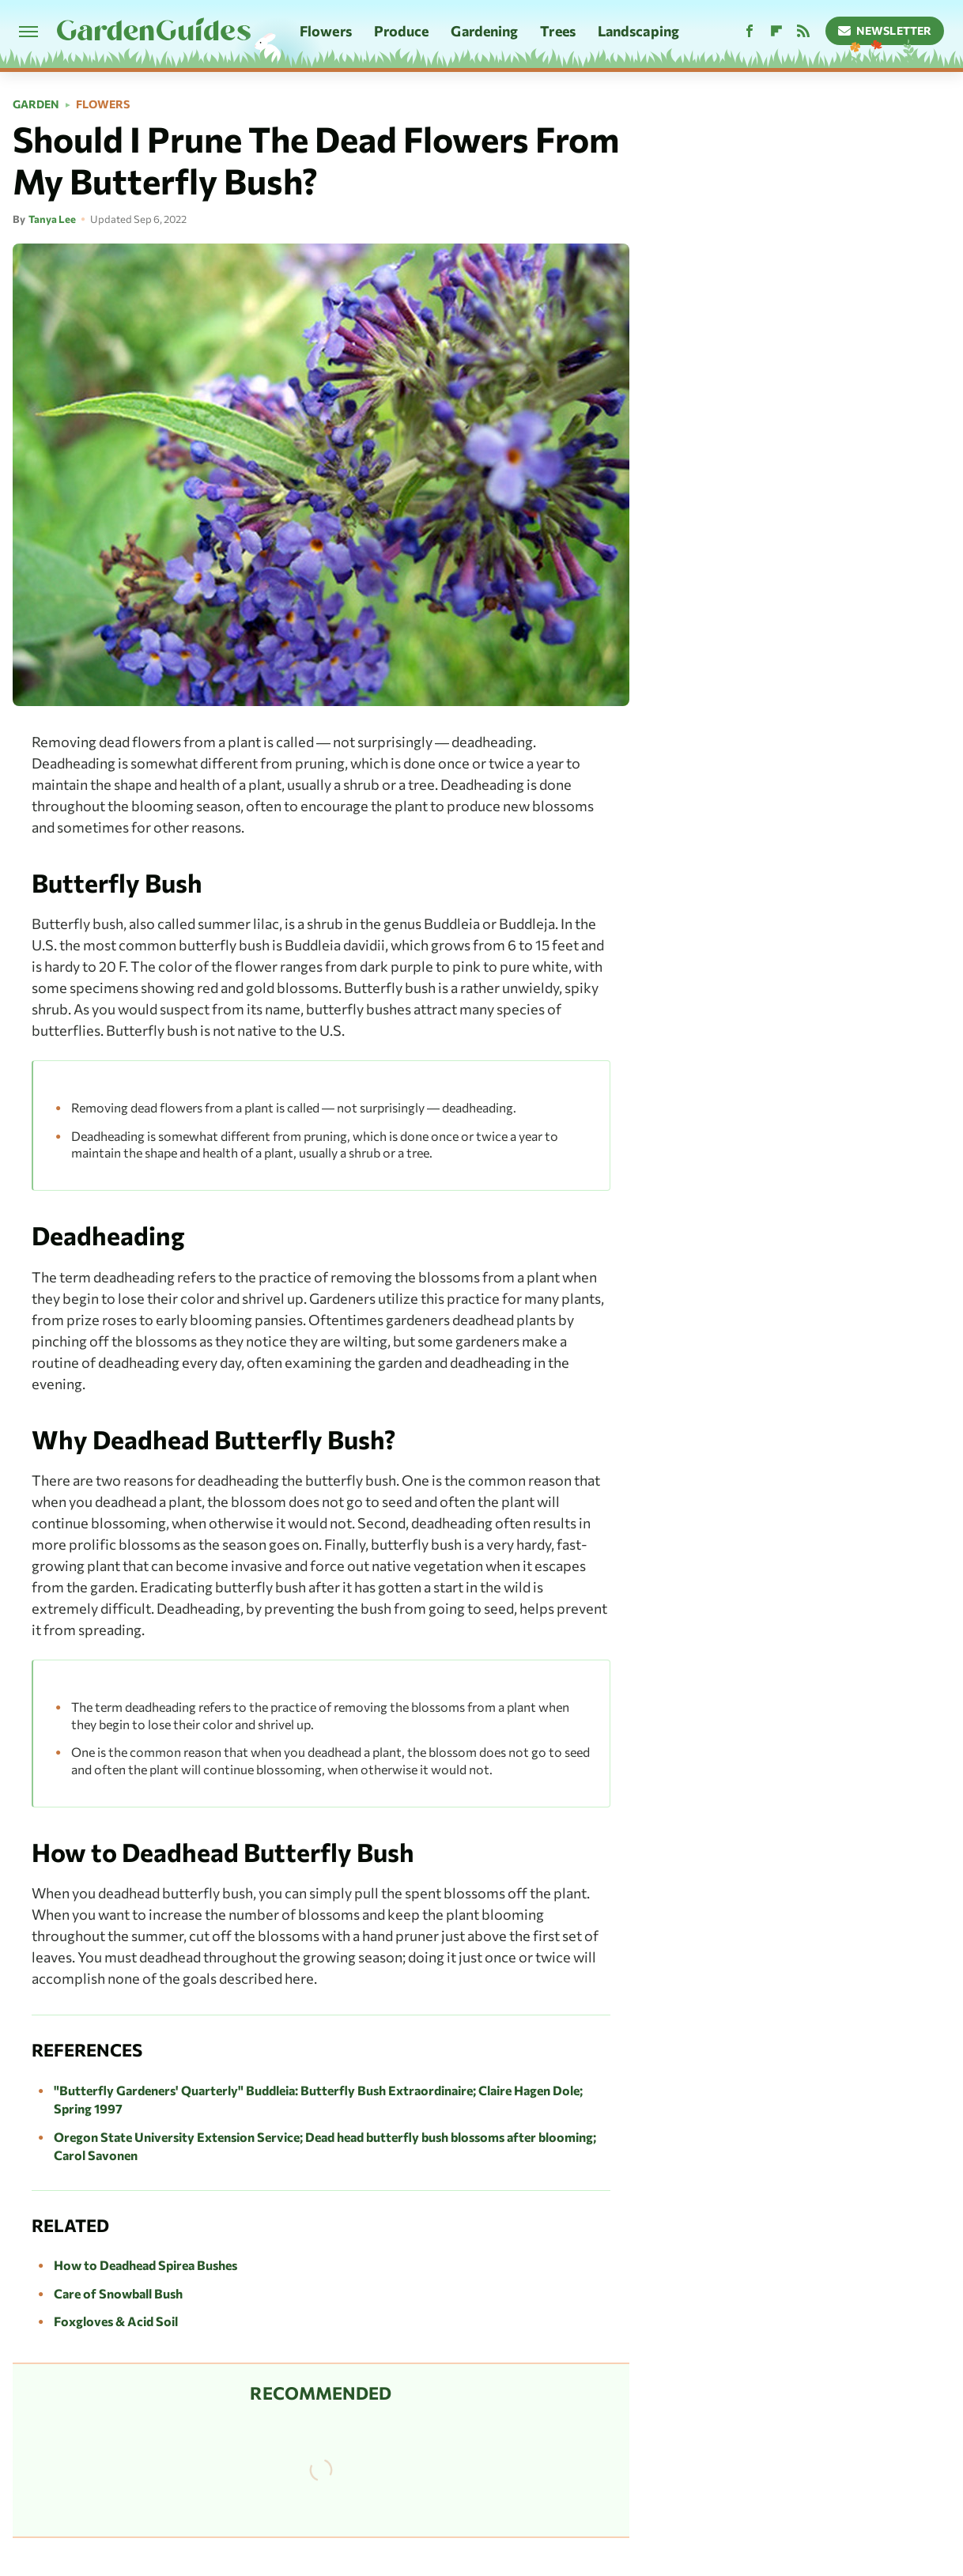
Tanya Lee (52, 219)
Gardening (484, 31)
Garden (36, 104)
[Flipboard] (776, 31)
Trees (558, 31)
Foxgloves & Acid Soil (116, 2321)
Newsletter (885, 30)
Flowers (326, 31)
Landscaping (638, 31)
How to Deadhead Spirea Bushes (145, 2264)
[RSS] (803, 31)
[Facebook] (749, 31)
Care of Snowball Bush (118, 2293)
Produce (401, 31)
